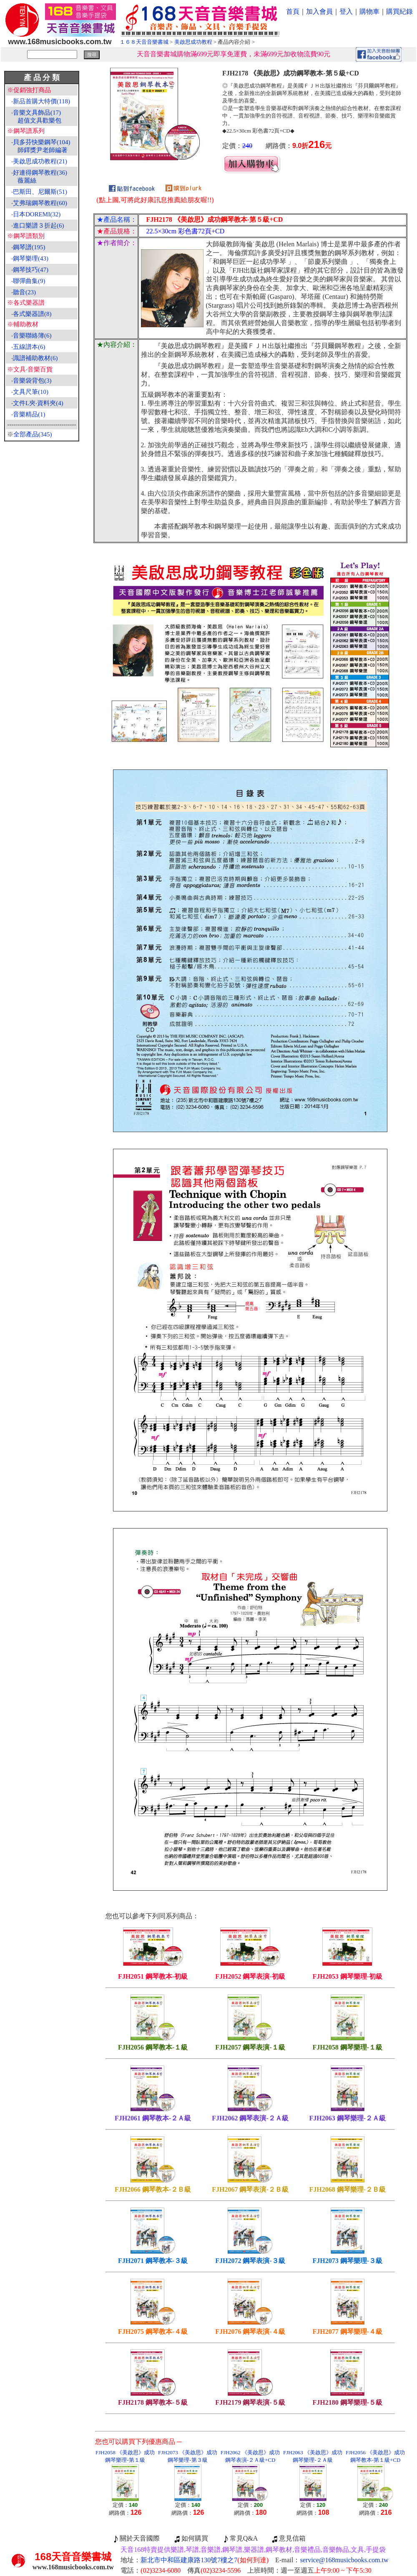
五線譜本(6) (29, 346)
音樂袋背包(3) (32, 380)
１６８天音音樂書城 (144, 42)
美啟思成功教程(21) (40, 161)
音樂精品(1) (29, 414)
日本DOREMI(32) (36, 214)
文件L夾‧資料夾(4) (38, 403)
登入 (346, 11)
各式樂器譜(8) (32, 314)
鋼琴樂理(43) (30, 258)
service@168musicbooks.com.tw (344, 2559)
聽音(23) (24, 292)
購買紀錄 (399, 11)
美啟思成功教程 (193, 42)
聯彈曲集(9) (29, 281)
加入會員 (319, 11)
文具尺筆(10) (30, 391)
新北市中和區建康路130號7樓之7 (205, 2559)
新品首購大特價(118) (41, 101)
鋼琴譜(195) (29, 247)
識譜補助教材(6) (35, 358)
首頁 (292, 11)
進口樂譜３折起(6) (38, 225)
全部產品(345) (32, 434)
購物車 (369, 11)
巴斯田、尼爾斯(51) (40, 191)
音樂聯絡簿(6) (32, 335)
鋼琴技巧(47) (30, 269)
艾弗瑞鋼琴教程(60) (40, 203)
